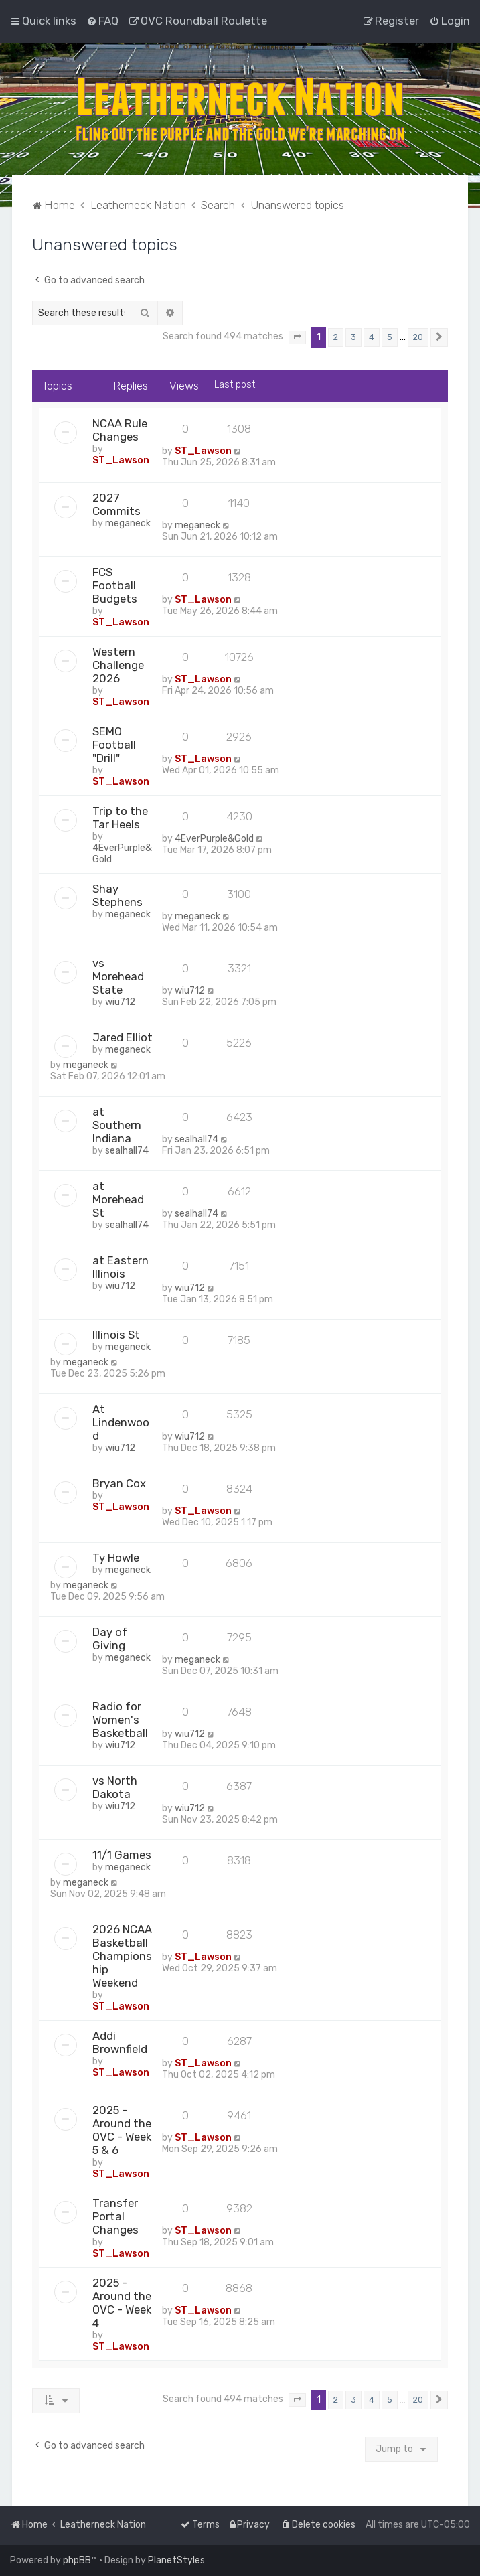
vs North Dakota (114, 1787)
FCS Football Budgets (114, 585)
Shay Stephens (117, 895)
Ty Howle (115, 1557)
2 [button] (335, 337)
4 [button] (371, 337)
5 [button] (389, 337)
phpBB (77, 2560)
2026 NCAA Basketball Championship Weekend (122, 1955)
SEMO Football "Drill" (114, 745)
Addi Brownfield (119, 2042)
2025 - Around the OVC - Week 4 (121, 2303)
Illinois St (116, 1334)
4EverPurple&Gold (214, 838)
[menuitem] (102, 20)
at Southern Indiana (116, 1125)
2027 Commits (116, 504)
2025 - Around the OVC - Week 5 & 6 (121, 2130)
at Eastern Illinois (120, 1267)
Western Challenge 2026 (118, 665)
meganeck (128, 523)
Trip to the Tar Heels (120, 817)
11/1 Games (121, 1855)
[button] (297, 337)
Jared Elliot (122, 1037)
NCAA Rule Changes (119, 429)
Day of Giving (109, 1638)
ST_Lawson (120, 460)
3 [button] (353, 337)
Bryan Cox (119, 1483)
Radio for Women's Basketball (120, 1719)
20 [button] (418, 337)
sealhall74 (127, 1150)
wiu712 (120, 1002)
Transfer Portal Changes (115, 2216)
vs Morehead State (118, 976)
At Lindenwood (120, 1422)
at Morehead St (118, 1199)
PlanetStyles (176, 2560)
